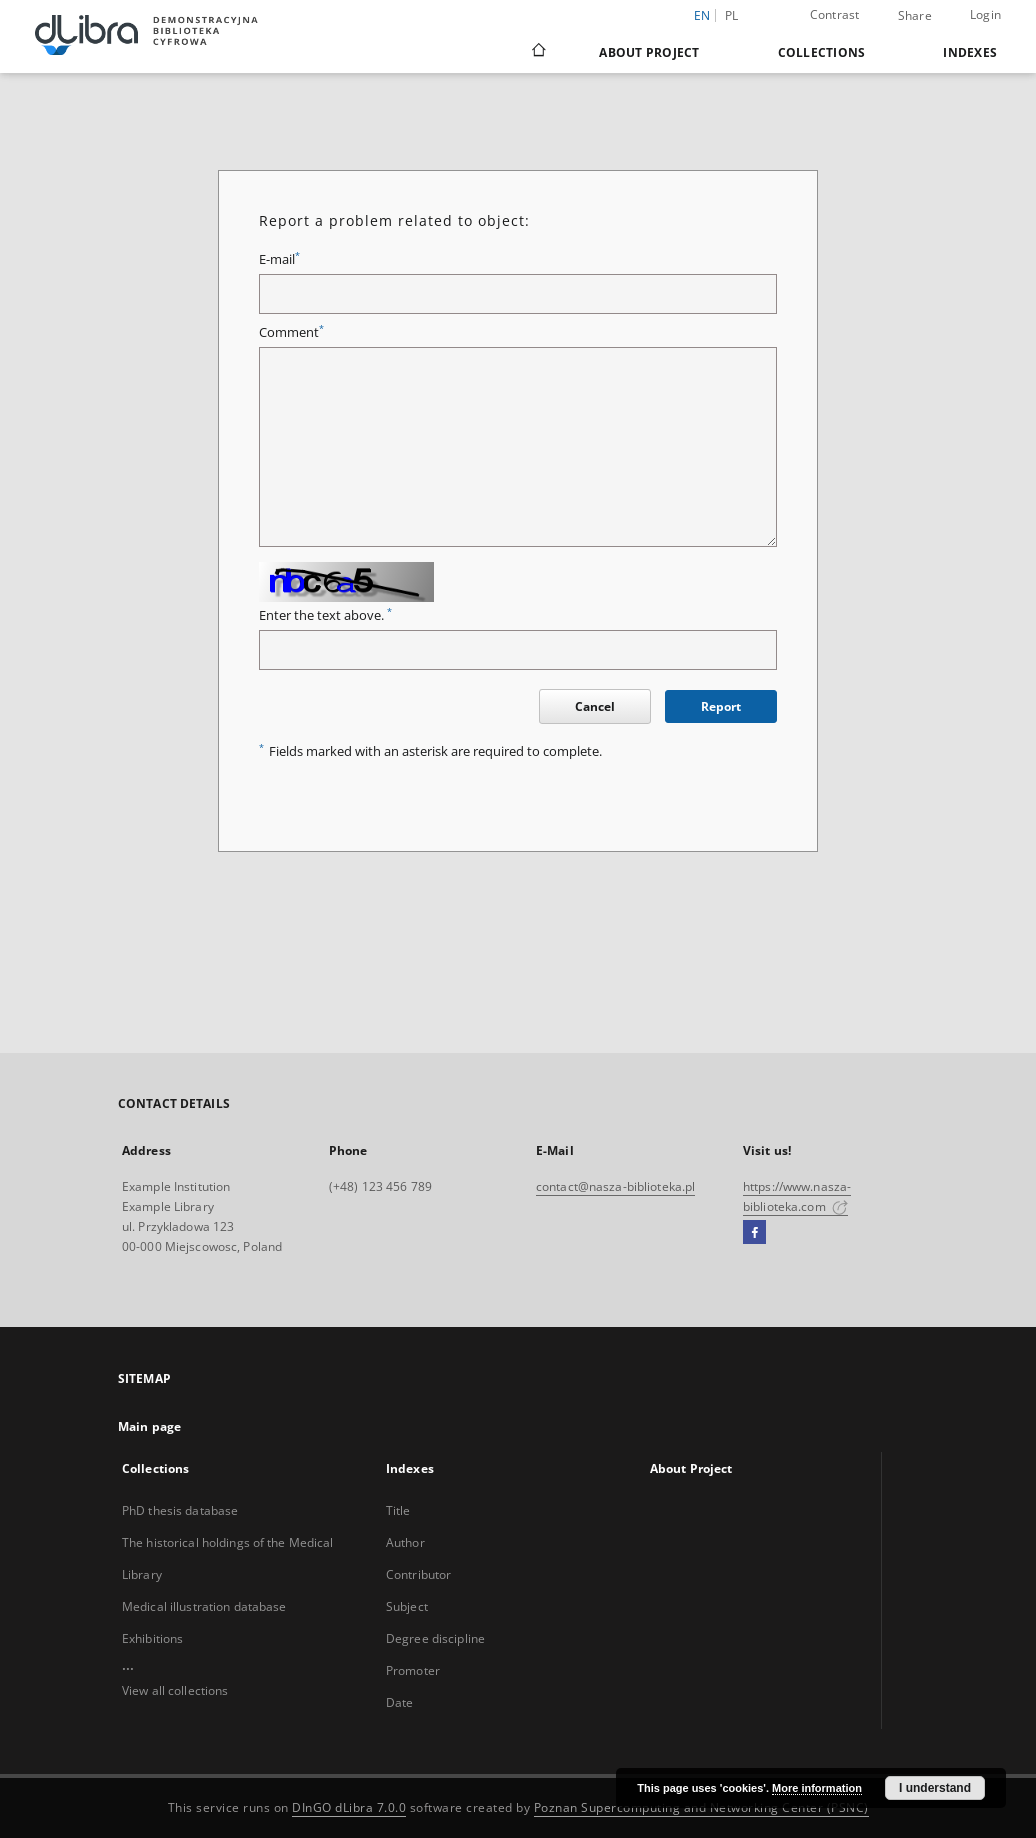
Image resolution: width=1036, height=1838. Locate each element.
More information (817, 1788)
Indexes (970, 52)
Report (721, 706)
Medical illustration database (204, 1606)
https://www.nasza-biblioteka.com (797, 1196)
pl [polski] (732, 15)
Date (399, 1702)
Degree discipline (435, 1638)
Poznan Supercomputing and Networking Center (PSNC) (701, 1807)
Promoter (413, 1670)
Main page (149, 1426)
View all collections (175, 1690)
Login (985, 14)
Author (405, 1542)
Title (398, 1510)
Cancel (595, 706)
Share (915, 16)
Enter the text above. (325, 615)
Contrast (835, 14)
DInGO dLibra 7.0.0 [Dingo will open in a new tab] (349, 1807)
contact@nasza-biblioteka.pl (615, 1186)
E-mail (279, 259)
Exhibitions (152, 1638)
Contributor (418, 1574)
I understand (935, 1788)
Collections (822, 52)
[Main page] (537, 52)
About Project (649, 52)
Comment (291, 332)
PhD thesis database (180, 1510)
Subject (407, 1606)
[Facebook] (754, 1233)
